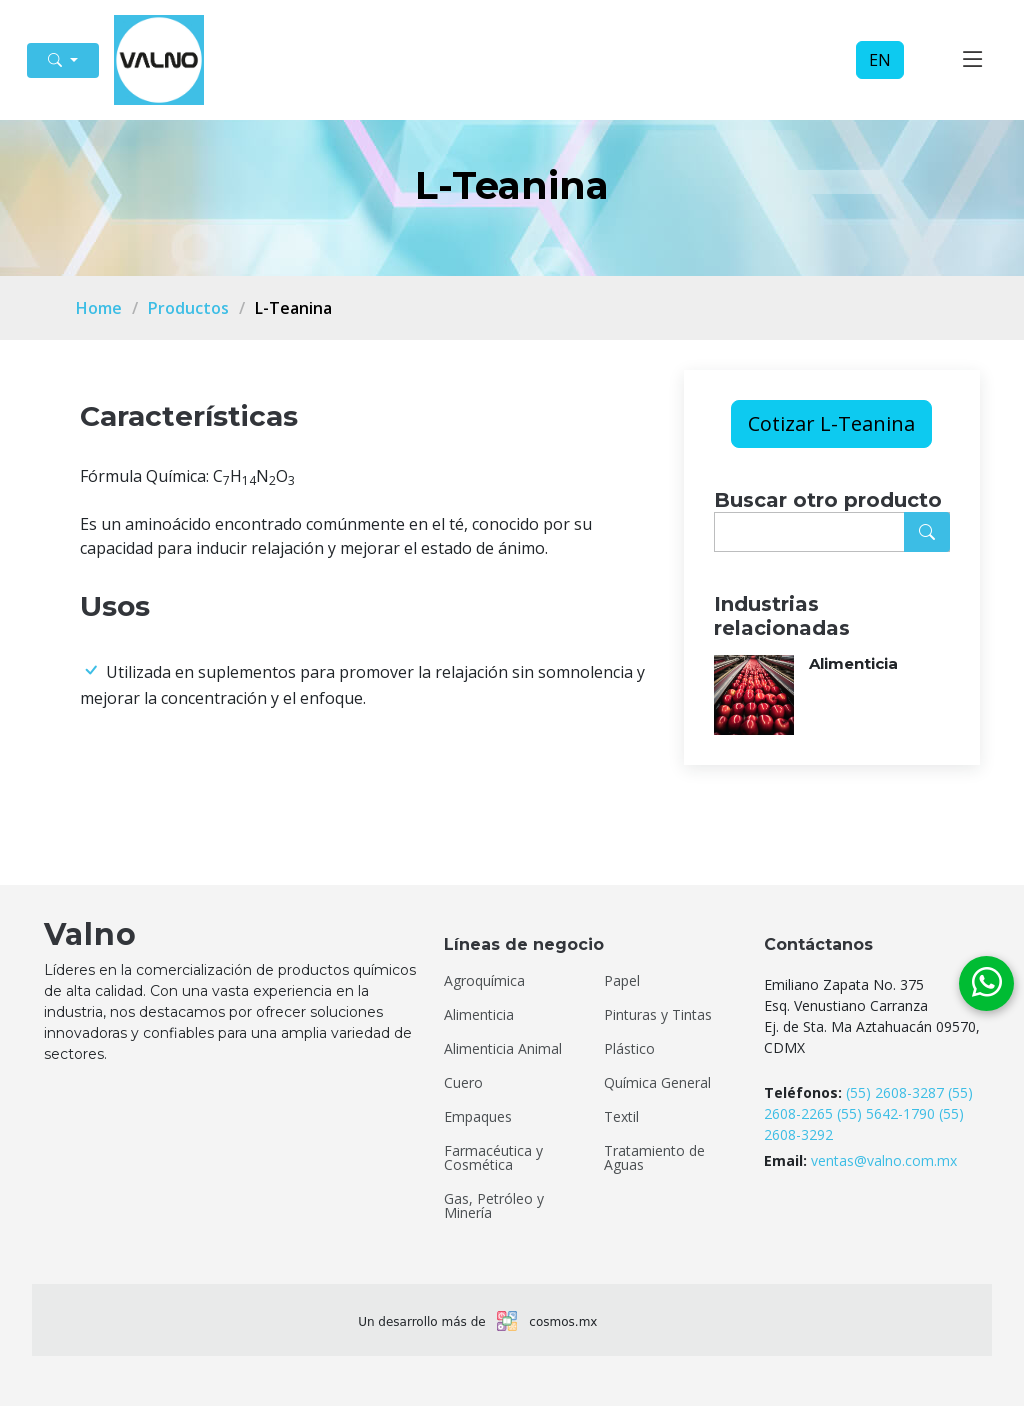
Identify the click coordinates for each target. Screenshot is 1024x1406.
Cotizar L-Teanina (831, 423)
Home (99, 308)
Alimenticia (853, 663)
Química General (657, 1083)
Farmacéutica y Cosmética (493, 1158)
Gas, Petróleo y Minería (494, 1206)
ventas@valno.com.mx (884, 1160)
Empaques (478, 1117)
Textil (621, 1117)
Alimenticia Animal (503, 1049)
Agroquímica (484, 981)
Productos (188, 308)
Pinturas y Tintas (658, 1015)
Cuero (463, 1083)
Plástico (629, 1049)
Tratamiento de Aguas (654, 1158)
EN (880, 60)
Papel (622, 981)
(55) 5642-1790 (886, 1113)
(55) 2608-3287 (895, 1092)
